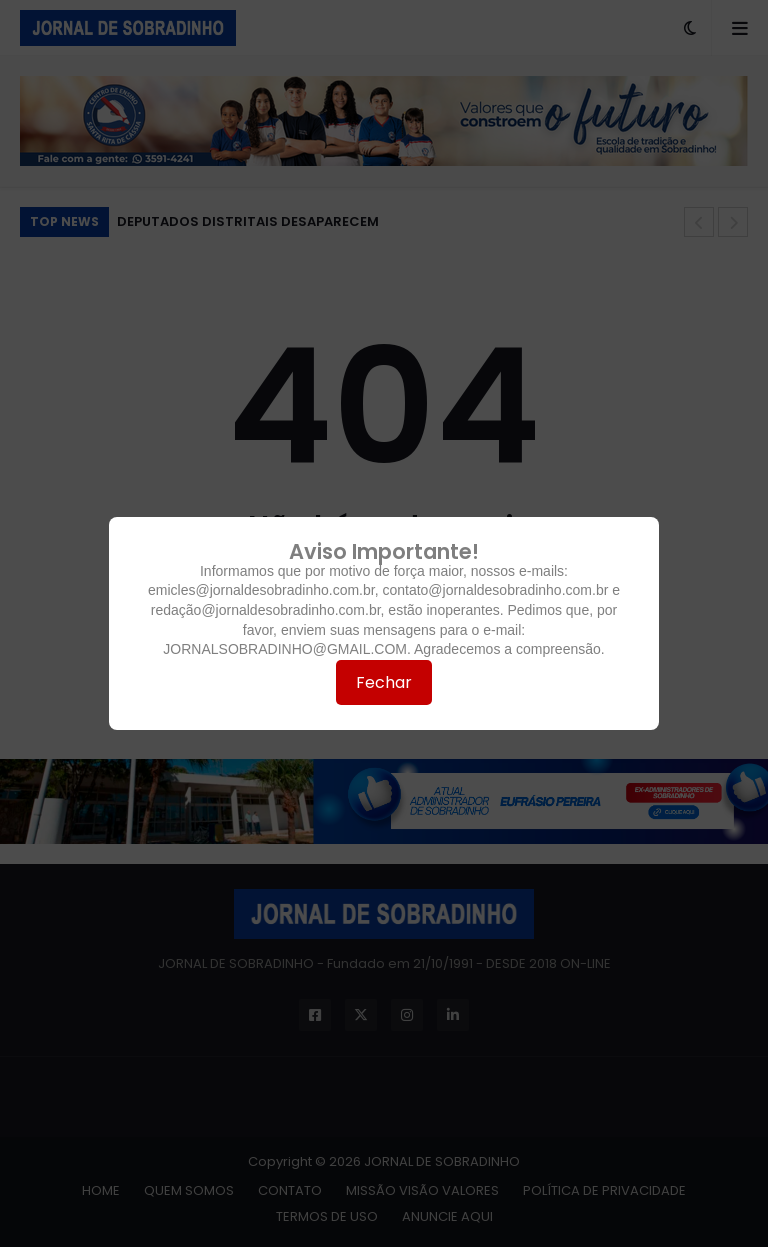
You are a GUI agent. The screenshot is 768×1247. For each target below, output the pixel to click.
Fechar (384, 682)
